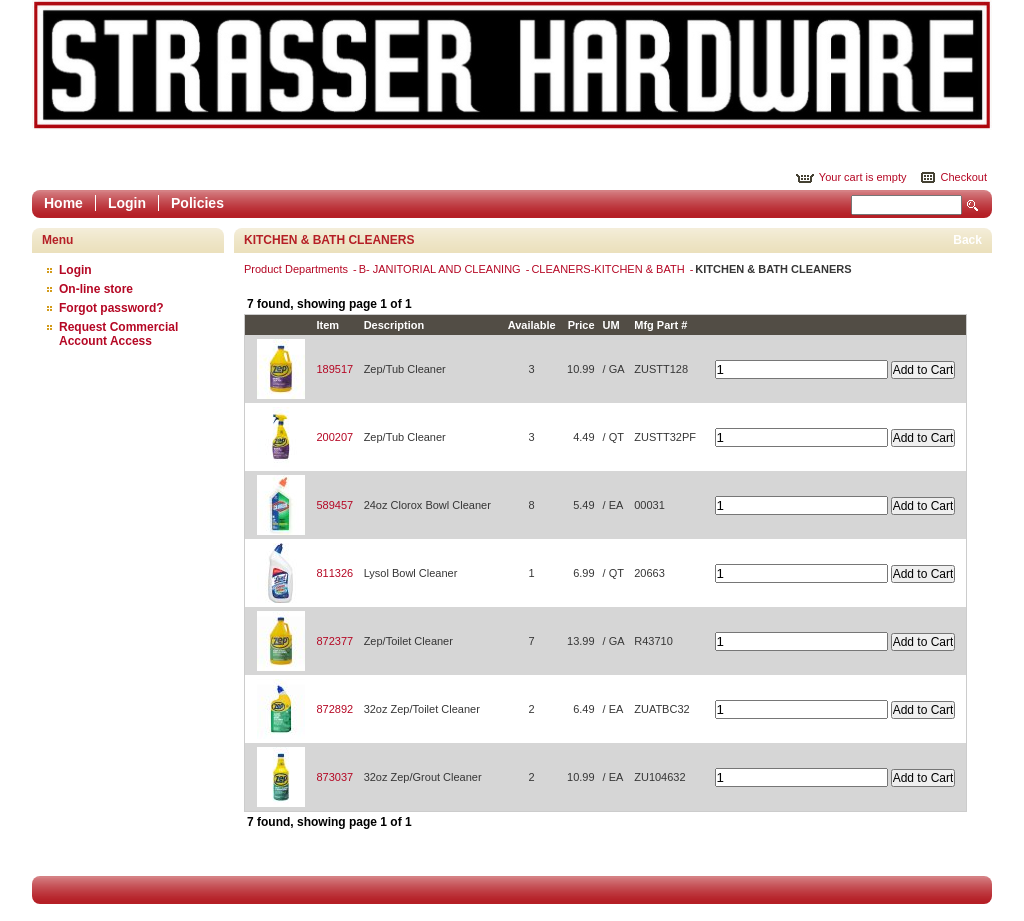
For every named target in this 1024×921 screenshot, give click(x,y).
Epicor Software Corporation (512, 65)
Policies (197, 203)
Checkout (964, 177)
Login (127, 203)
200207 (334, 437)
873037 (334, 777)
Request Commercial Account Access (118, 334)
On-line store (96, 289)
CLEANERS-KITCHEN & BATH (609, 269)
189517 (334, 369)
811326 (334, 573)
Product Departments (297, 269)
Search (973, 205)
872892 (334, 709)
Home (63, 203)
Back (967, 240)
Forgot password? (111, 308)
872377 (334, 641)
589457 (334, 505)
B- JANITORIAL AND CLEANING (441, 269)
